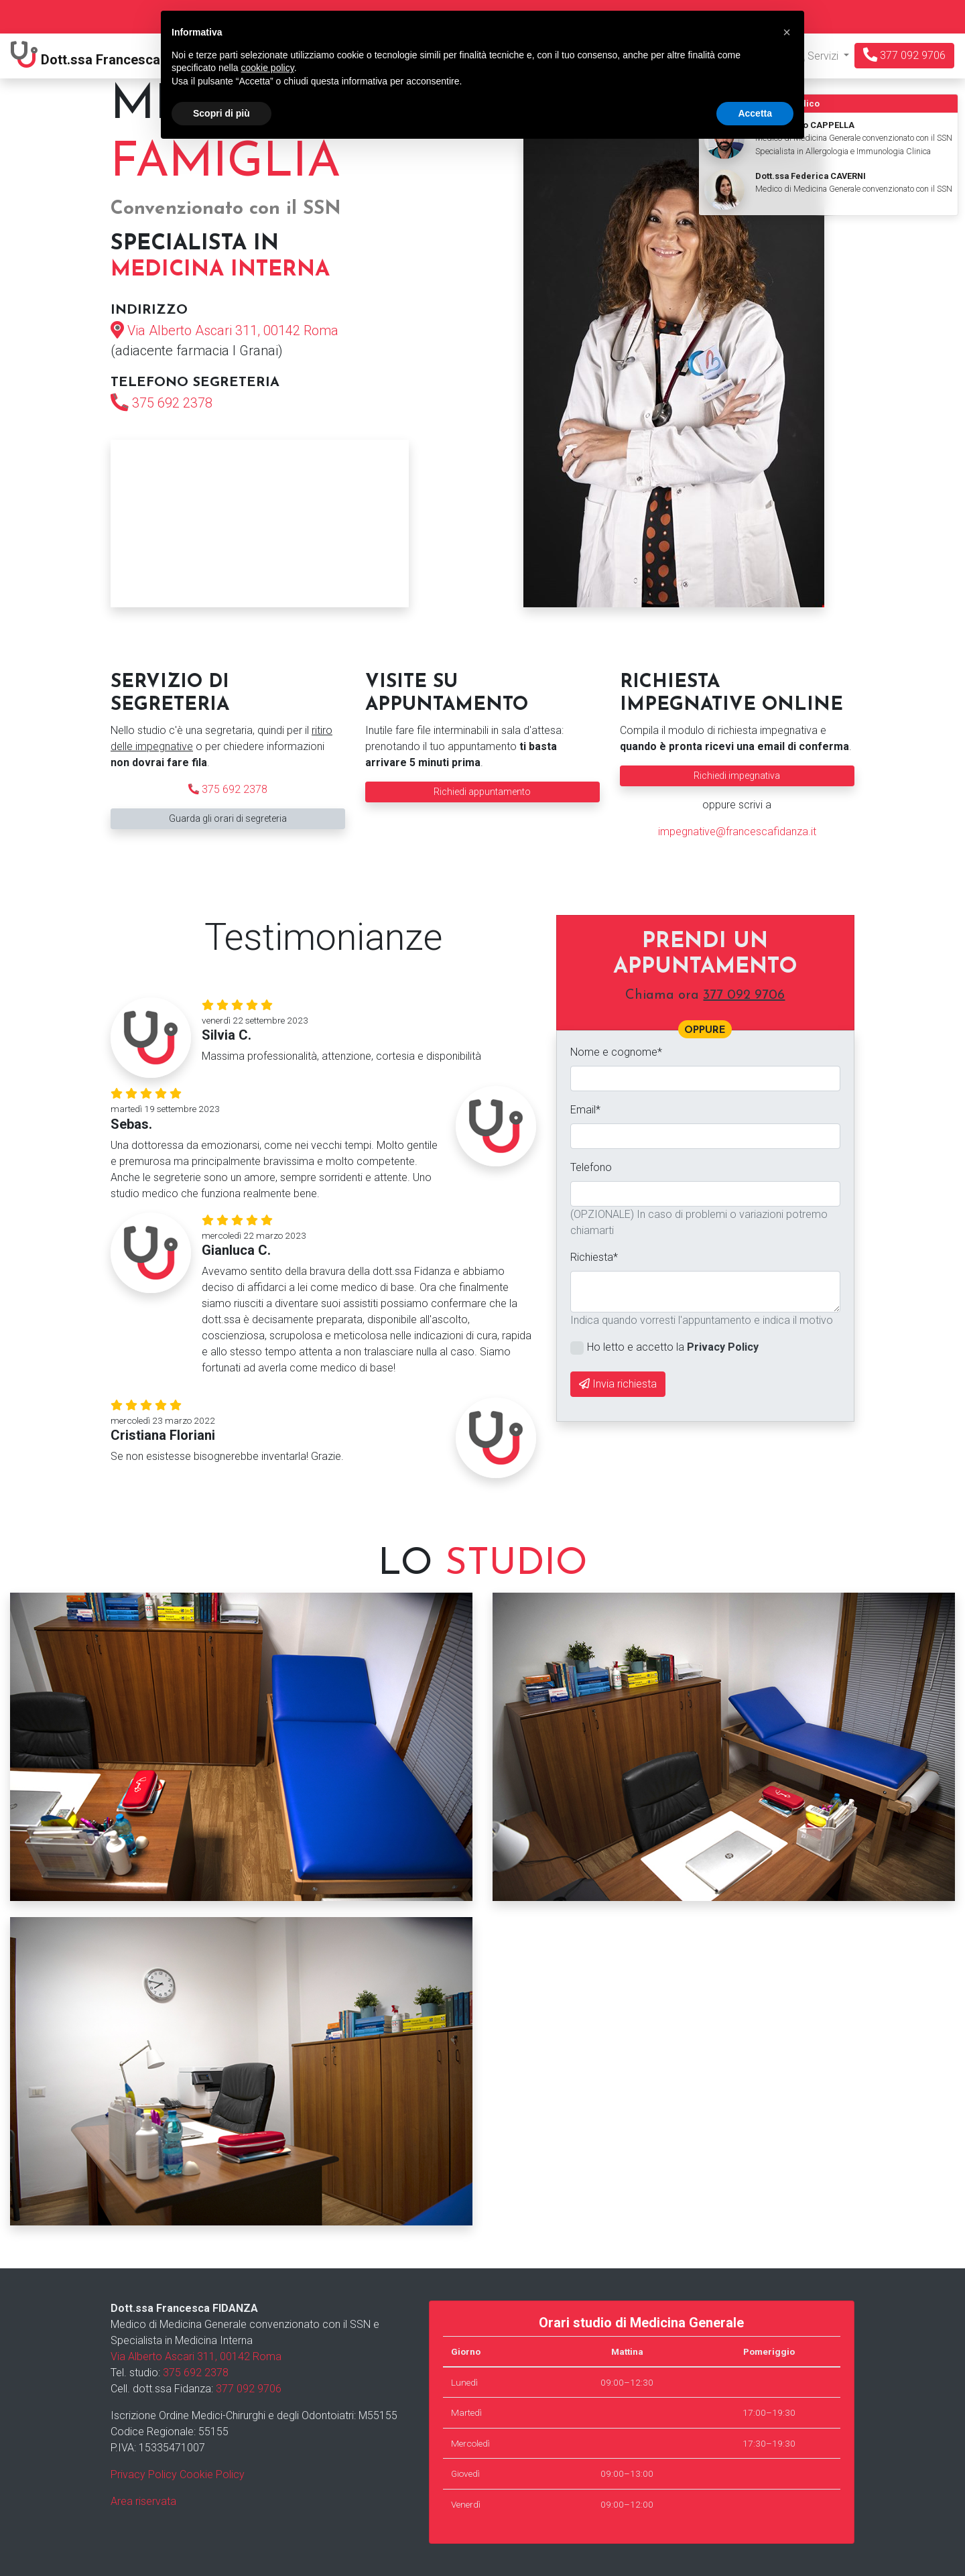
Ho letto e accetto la (673, 1347)
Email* (585, 1109)
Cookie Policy (212, 2474)
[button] (786, 32)
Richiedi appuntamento (482, 791)
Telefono (591, 1167)
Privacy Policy (144, 2474)
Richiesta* (594, 1257)
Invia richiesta (618, 1383)
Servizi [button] (816, 56)
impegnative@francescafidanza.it (737, 831)
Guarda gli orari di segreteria (228, 818)
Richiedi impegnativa (737, 775)
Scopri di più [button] (221, 113)
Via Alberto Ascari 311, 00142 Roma (232, 330)
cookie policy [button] (267, 67)
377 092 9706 (904, 55)
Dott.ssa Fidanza (111, 55)
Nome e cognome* (616, 1052)
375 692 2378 (172, 403)
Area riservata (143, 2501)
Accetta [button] (755, 113)
